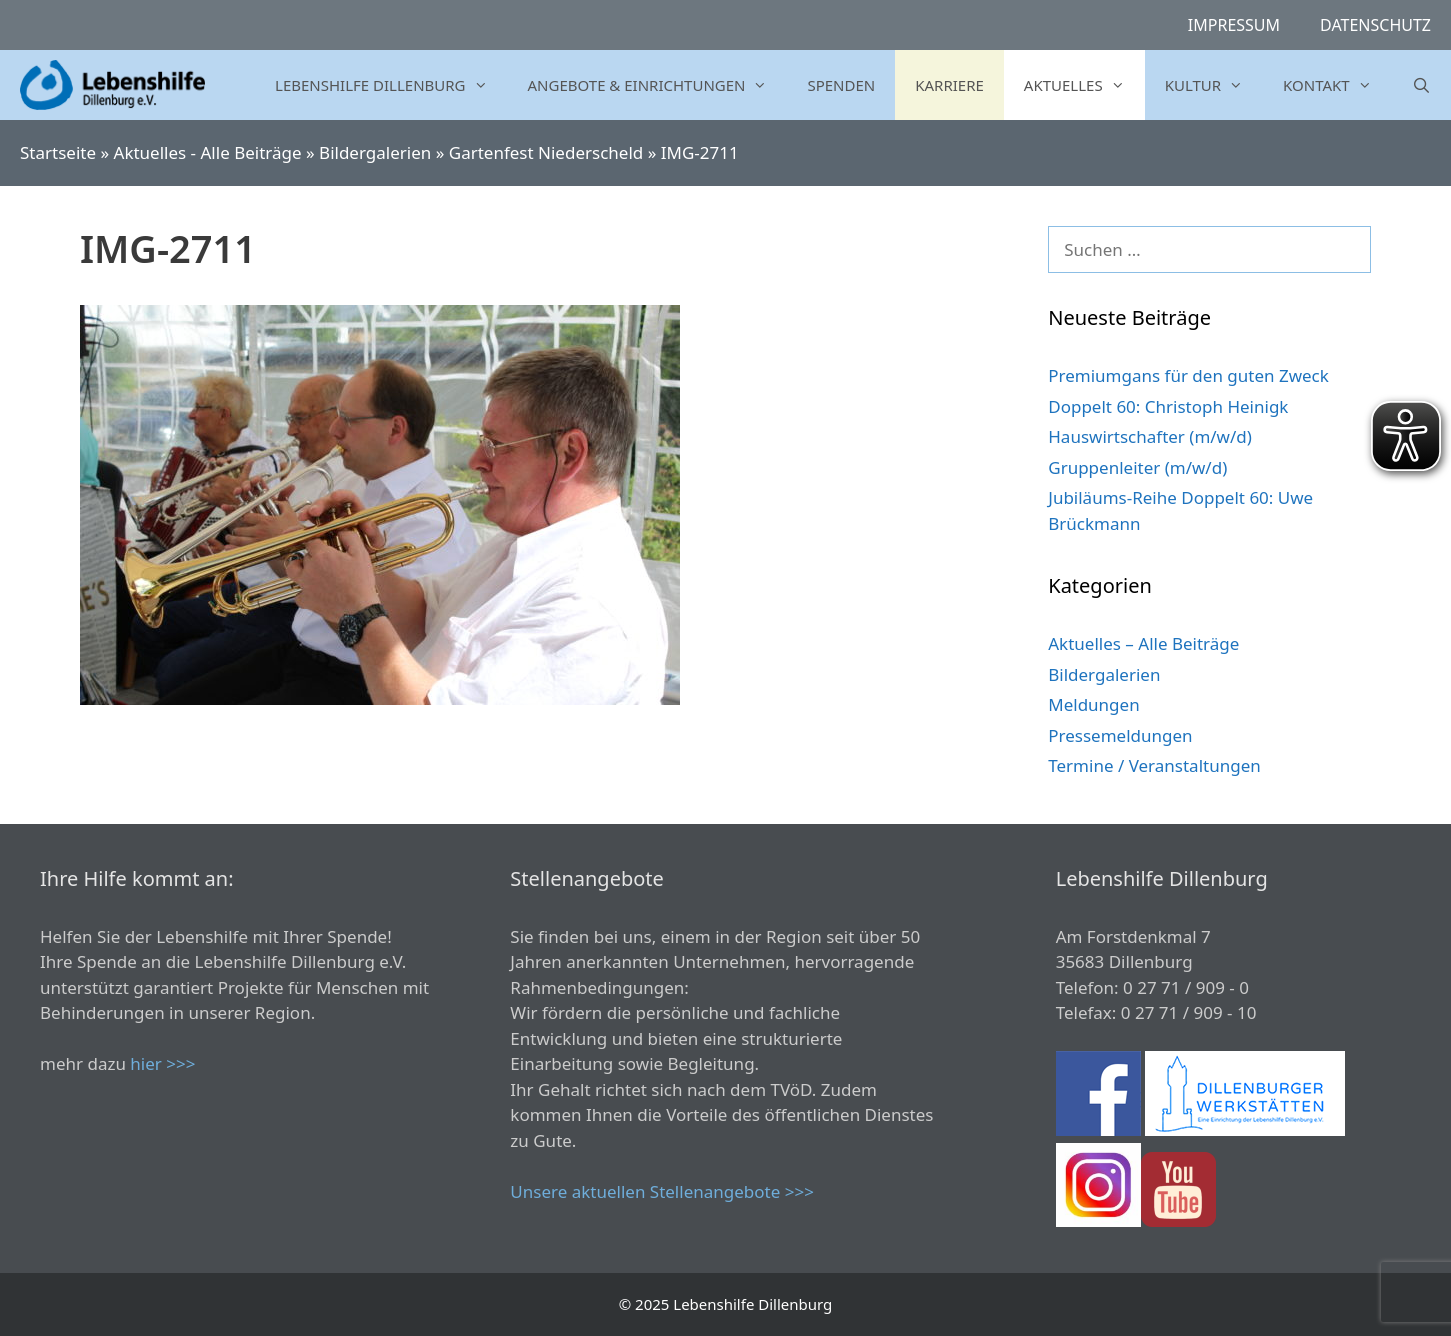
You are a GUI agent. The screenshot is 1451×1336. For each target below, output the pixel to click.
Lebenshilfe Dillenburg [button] (391, 85)
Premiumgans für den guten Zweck (1188, 375)
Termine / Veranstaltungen (1154, 765)
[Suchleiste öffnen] (1421, 85)
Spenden (841, 85)
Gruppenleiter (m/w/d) (1137, 467)
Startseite (58, 152)
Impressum (1234, 25)
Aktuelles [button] (1084, 85)
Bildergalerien (375, 152)
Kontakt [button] (1337, 85)
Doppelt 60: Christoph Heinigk (1168, 406)
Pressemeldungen (1120, 735)
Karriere (949, 85)
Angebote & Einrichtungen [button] (658, 85)
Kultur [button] (1214, 85)
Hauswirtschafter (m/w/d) (1150, 436)
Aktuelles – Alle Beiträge (1143, 643)
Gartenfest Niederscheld (546, 152)
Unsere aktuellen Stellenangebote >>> (662, 1191)
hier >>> (162, 1063)
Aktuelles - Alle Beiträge (208, 152)
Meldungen (1093, 704)
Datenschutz (1375, 25)
